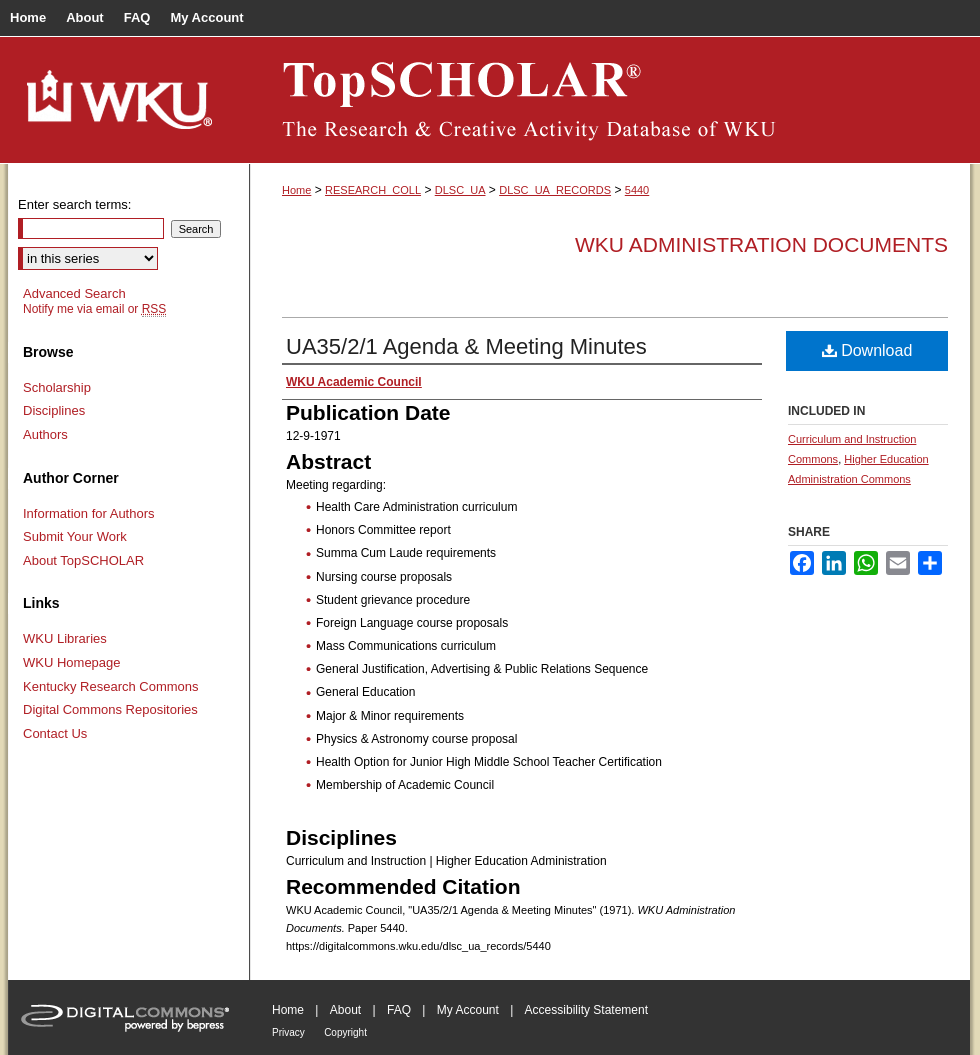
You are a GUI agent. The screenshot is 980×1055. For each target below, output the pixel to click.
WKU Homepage (72, 662)
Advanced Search (74, 293)
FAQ (399, 1010)
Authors (45, 434)
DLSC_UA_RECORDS (555, 190)
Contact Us (55, 733)
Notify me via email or (94, 309)
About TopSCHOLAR (83, 560)
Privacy (288, 1032)
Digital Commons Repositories (110, 709)
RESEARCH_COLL (373, 190)
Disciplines (54, 410)
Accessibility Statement (586, 1010)
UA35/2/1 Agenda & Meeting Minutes (466, 346)
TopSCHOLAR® (610, 100)
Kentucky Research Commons (111, 686)
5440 (637, 190)
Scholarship (57, 387)
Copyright (345, 1032)
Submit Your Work (75, 536)
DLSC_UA (460, 190)
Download (867, 350)
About (345, 1010)
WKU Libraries (65, 638)
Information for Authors (89, 513)
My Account (468, 1010)
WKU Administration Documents (761, 244)
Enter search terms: (74, 204)
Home (296, 190)
